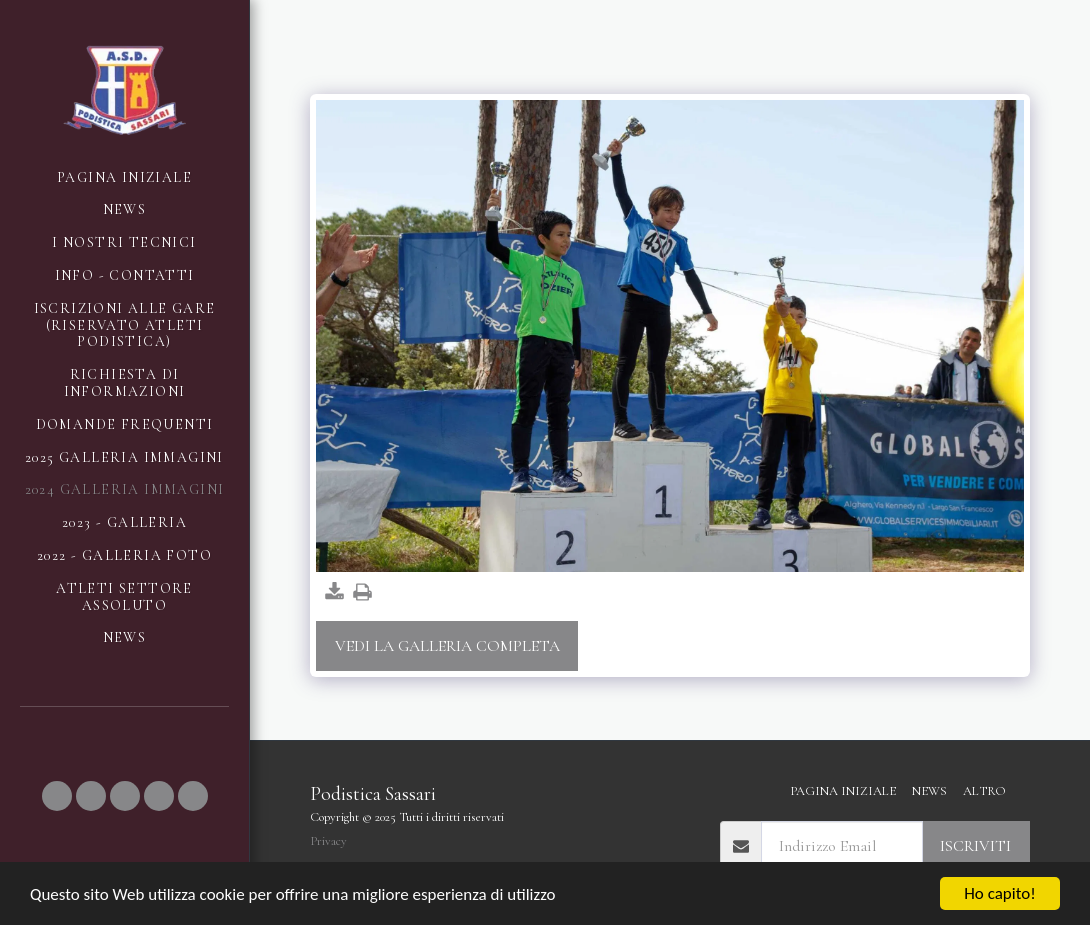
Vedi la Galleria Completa (447, 646)
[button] (57, 796)
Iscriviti (975, 846)
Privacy (328, 841)
